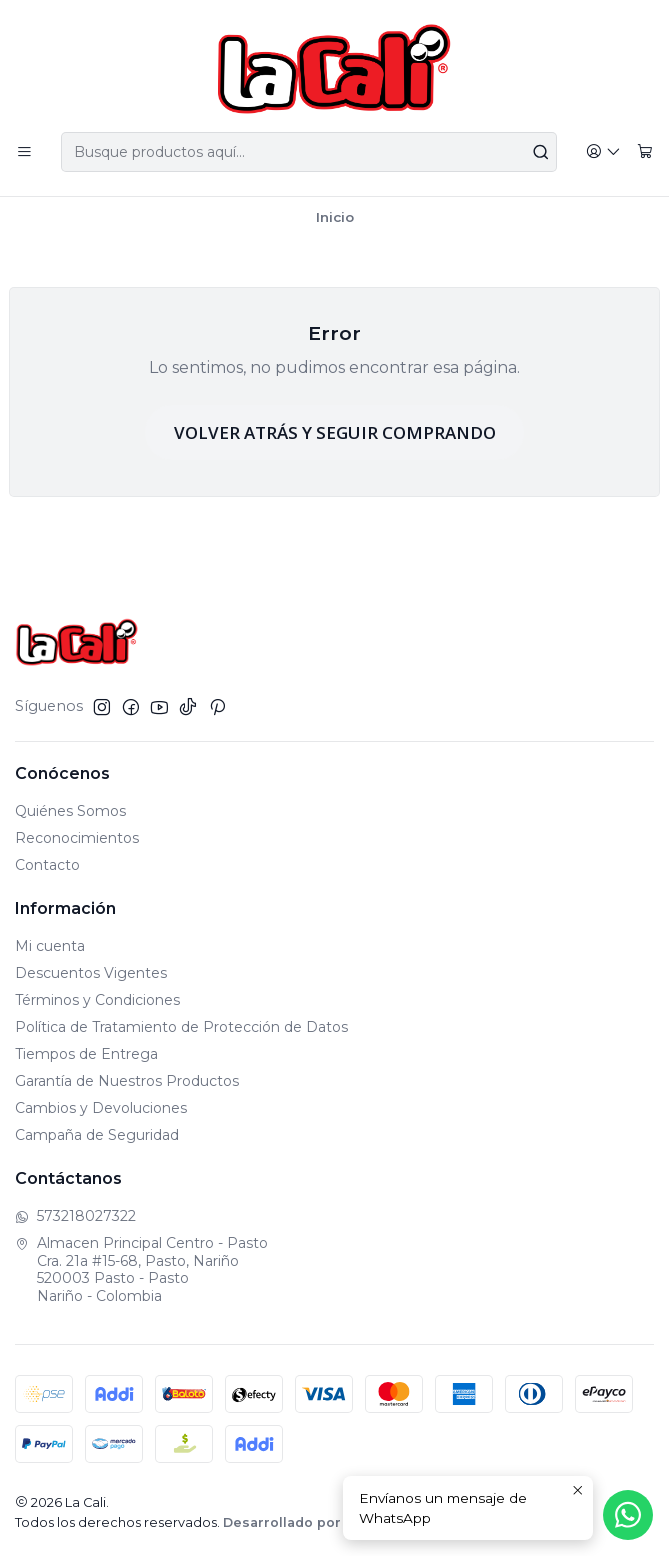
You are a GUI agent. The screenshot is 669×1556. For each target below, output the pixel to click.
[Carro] (645, 152)
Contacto (47, 865)
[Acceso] (603, 152)
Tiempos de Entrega (86, 1054)
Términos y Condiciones (97, 1000)
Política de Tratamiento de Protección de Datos (181, 1027)
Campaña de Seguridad (97, 1135)
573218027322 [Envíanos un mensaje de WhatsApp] (75, 1216)
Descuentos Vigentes (91, 973)
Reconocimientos (77, 838)
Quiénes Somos (70, 811)
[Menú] (24, 152)
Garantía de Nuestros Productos (127, 1081)
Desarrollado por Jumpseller (323, 1522)
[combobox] (309, 152)
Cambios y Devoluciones (101, 1108)
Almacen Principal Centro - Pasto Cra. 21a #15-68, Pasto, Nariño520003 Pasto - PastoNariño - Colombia (141, 1269)
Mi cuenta (50, 946)
